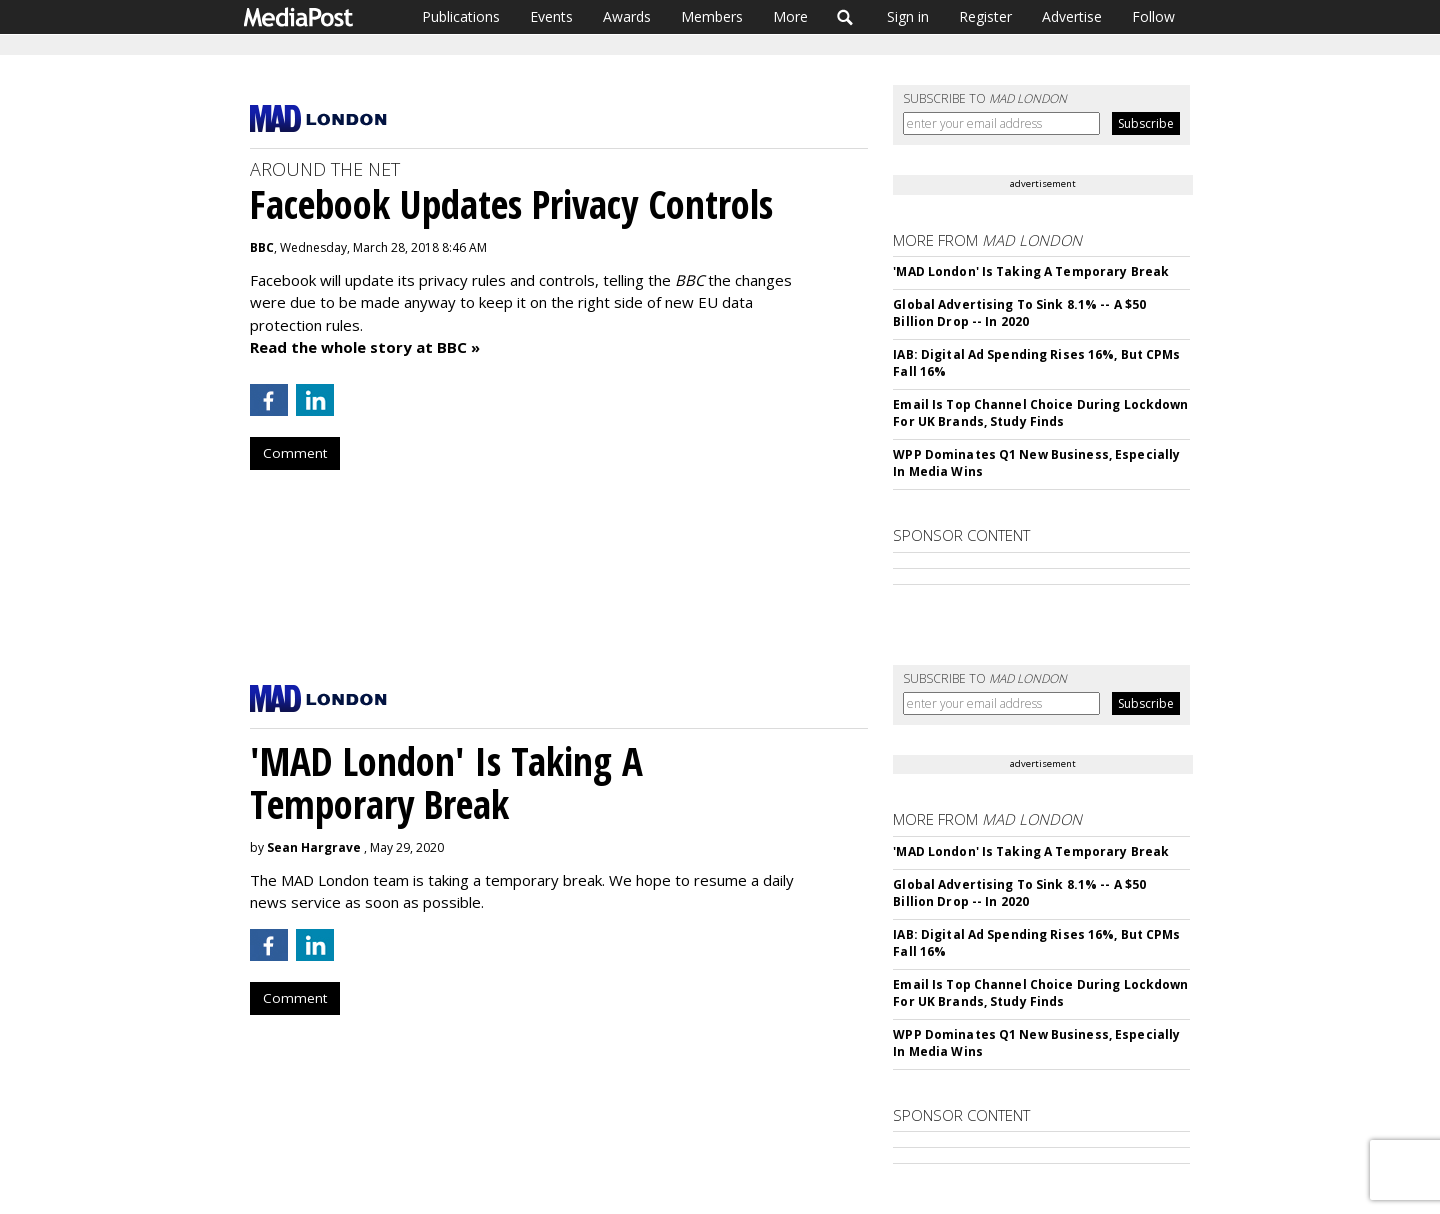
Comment (295, 453)
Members (712, 16)
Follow (1153, 16)
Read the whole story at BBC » (365, 347)
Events (551, 16)
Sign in (908, 16)
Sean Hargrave (314, 847)
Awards (627, 16)
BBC (262, 247)
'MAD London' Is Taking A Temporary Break (1031, 271)
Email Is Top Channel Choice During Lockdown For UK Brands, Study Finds (1040, 413)
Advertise (1072, 16)
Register (985, 16)
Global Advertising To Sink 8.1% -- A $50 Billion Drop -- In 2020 (1019, 313)
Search (845, 17)
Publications (461, 16)
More (790, 16)
